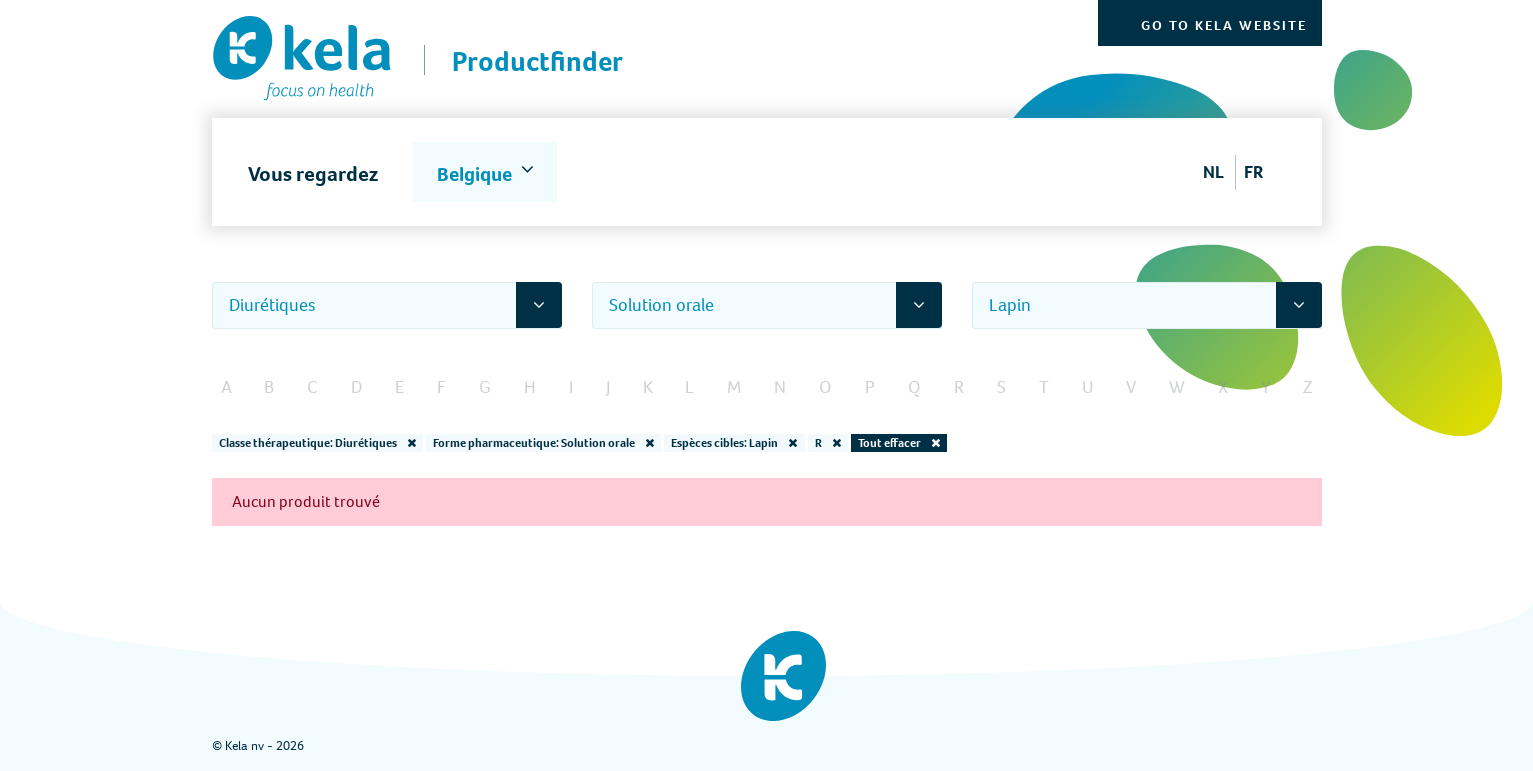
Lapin (1010, 305)
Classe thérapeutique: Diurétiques (317, 443)
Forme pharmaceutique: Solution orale (543, 443)
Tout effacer (899, 443)
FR (1253, 172)
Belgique (476, 174)
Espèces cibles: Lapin (734, 443)
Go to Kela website (1224, 25)
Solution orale (661, 305)
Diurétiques (272, 305)
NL (1213, 172)
